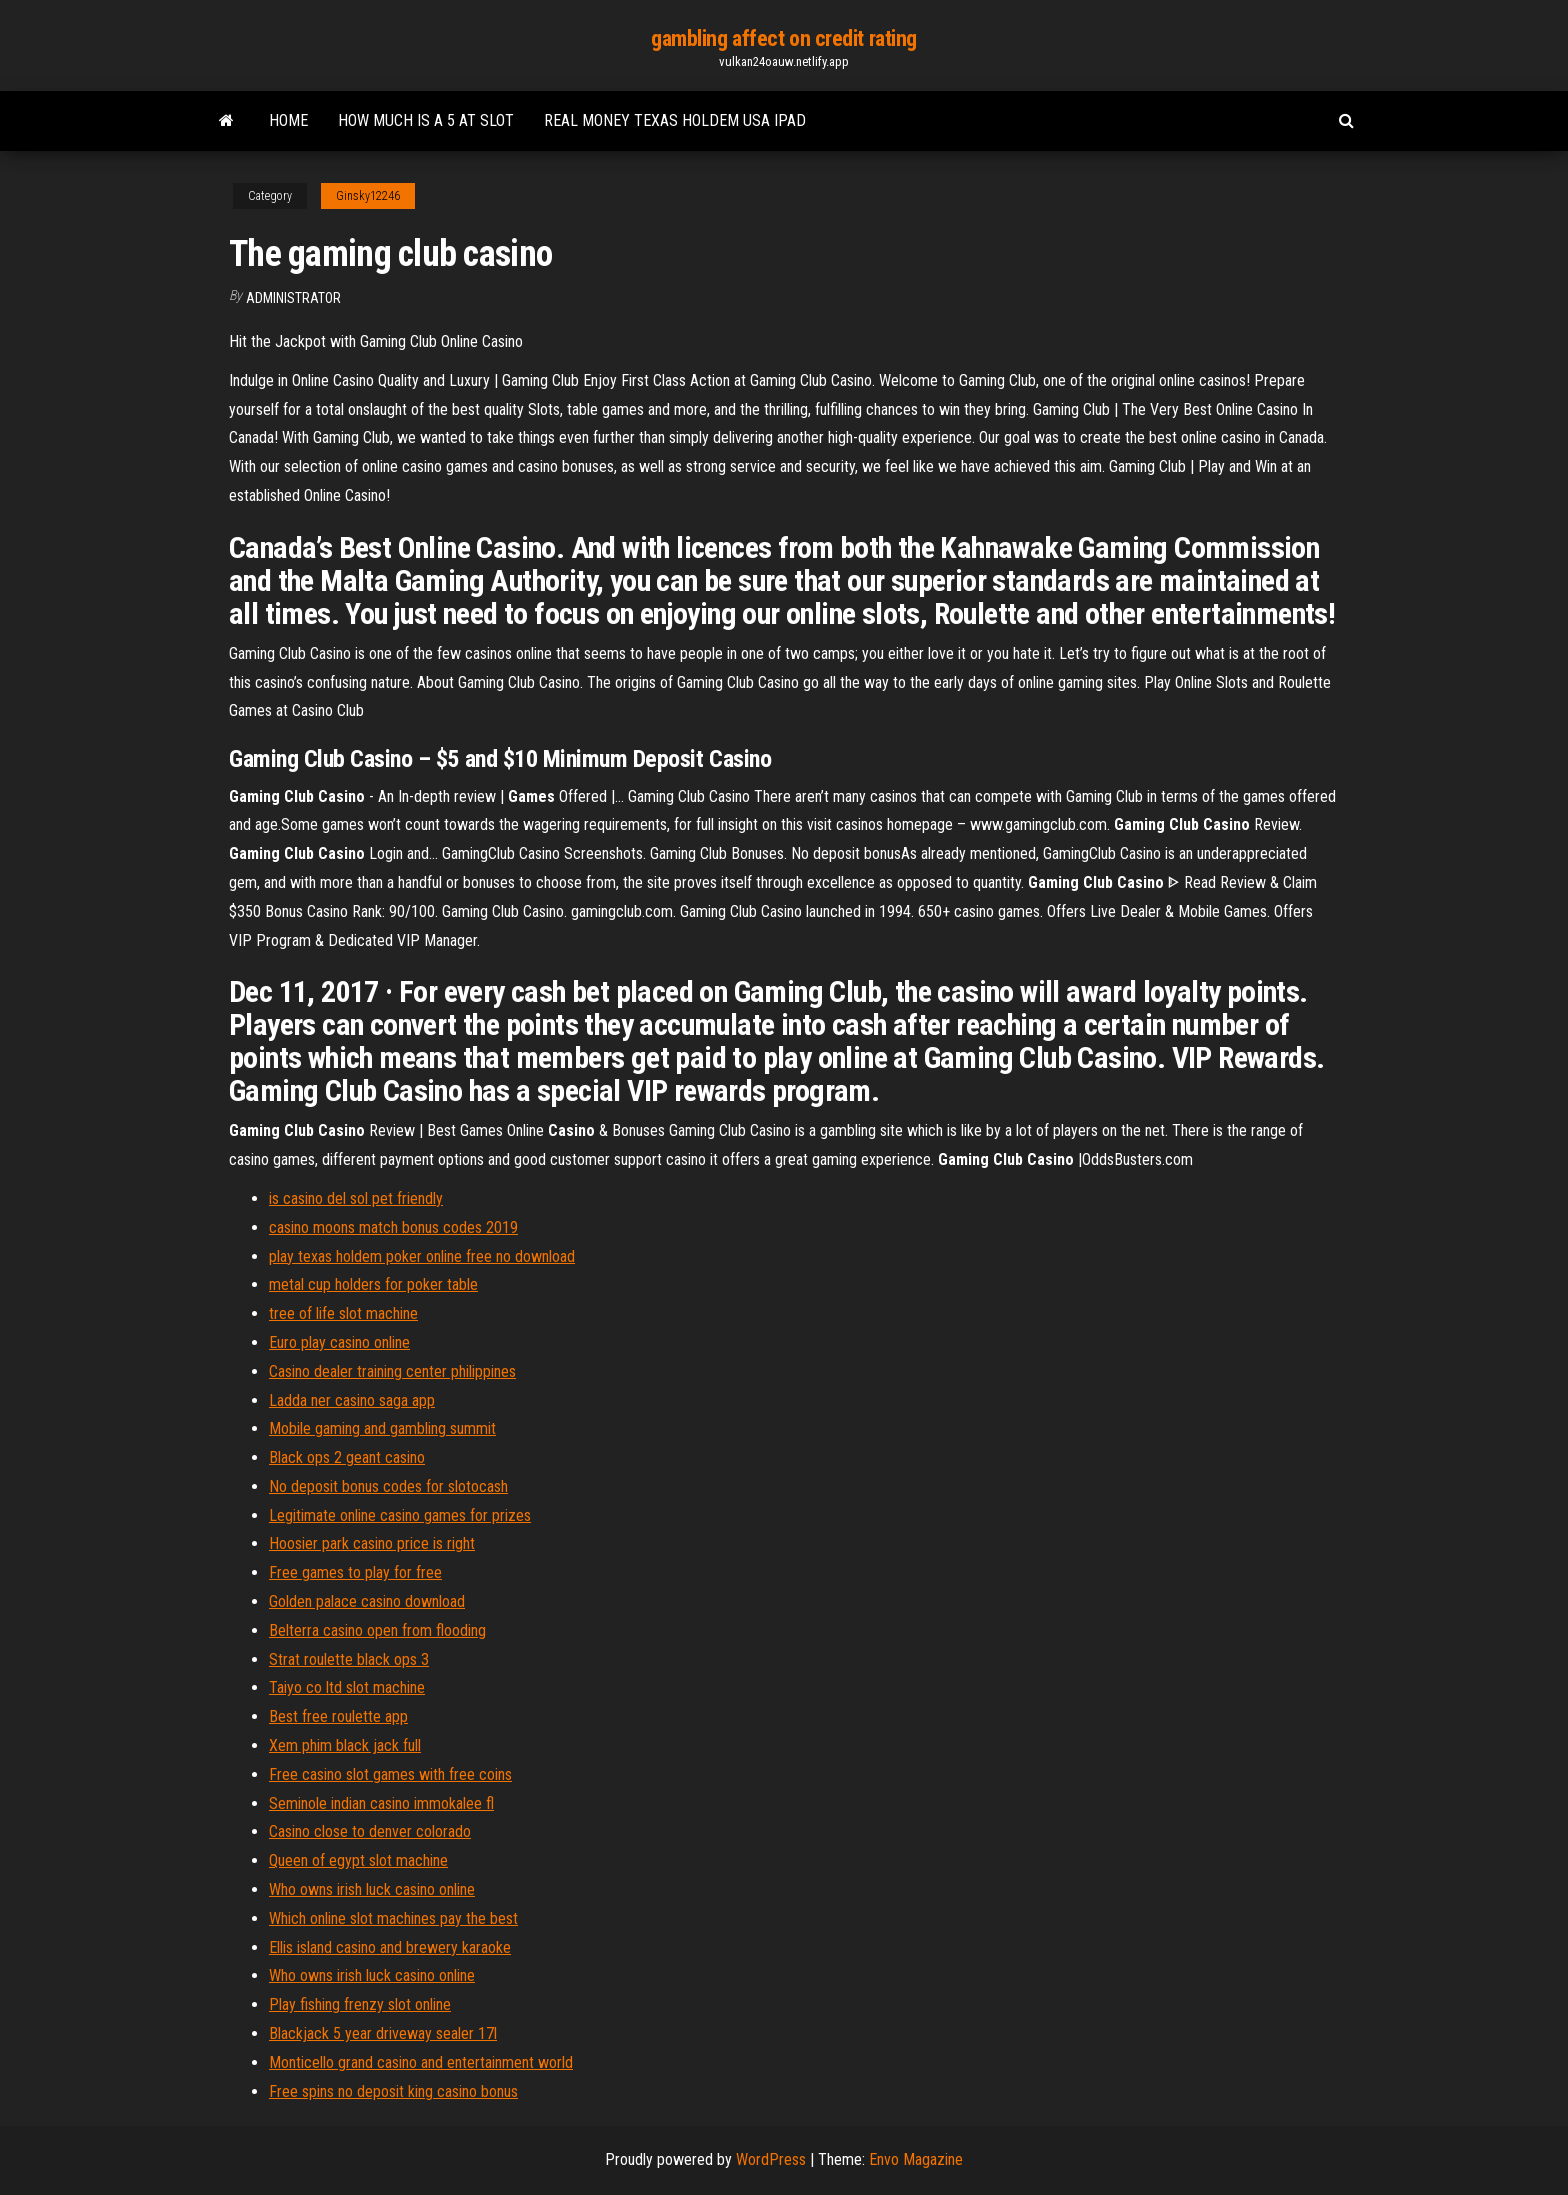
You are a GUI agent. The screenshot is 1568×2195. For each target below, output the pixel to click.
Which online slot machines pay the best (393, 1918)
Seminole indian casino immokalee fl (381, 1803)
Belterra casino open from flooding (377, 1630)
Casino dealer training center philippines (392, 1371)
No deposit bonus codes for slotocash (388, 1486)
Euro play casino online (339, 1342)
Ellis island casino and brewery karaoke (390, 1947)
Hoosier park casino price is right (372, 1543)
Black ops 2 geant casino (347, 1457)
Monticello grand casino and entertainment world (421, 2062)
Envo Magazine (916, 2159)
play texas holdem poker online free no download (422, 1256)
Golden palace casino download (367, 1601)
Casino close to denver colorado (370, 1831)
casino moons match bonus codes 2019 (393, 1227)
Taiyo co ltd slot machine (347, 1687)
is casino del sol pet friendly (356, 1198)
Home (288, 120)
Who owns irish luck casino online (372, 1889)
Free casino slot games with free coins (390, 1774)
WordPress (771, 2159)
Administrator (293, 298)
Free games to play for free (355, 1572)
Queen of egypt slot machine (358, 1860)
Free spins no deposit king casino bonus (393, 2091)
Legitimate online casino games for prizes (400, 1515)
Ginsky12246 (368, 196)
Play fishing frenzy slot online (360, 2004)
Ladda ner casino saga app (352, 1400)
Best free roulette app (338, 1716)
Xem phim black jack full (345, 1745)
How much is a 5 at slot (426, 120)
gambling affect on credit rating (784, 38)
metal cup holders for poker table (373, 1284)
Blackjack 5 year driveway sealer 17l (383, 2033)
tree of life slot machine (343, 1313)
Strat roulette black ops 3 (349, 1659)
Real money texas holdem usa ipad (675, 120)
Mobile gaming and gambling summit (382, 1428)
